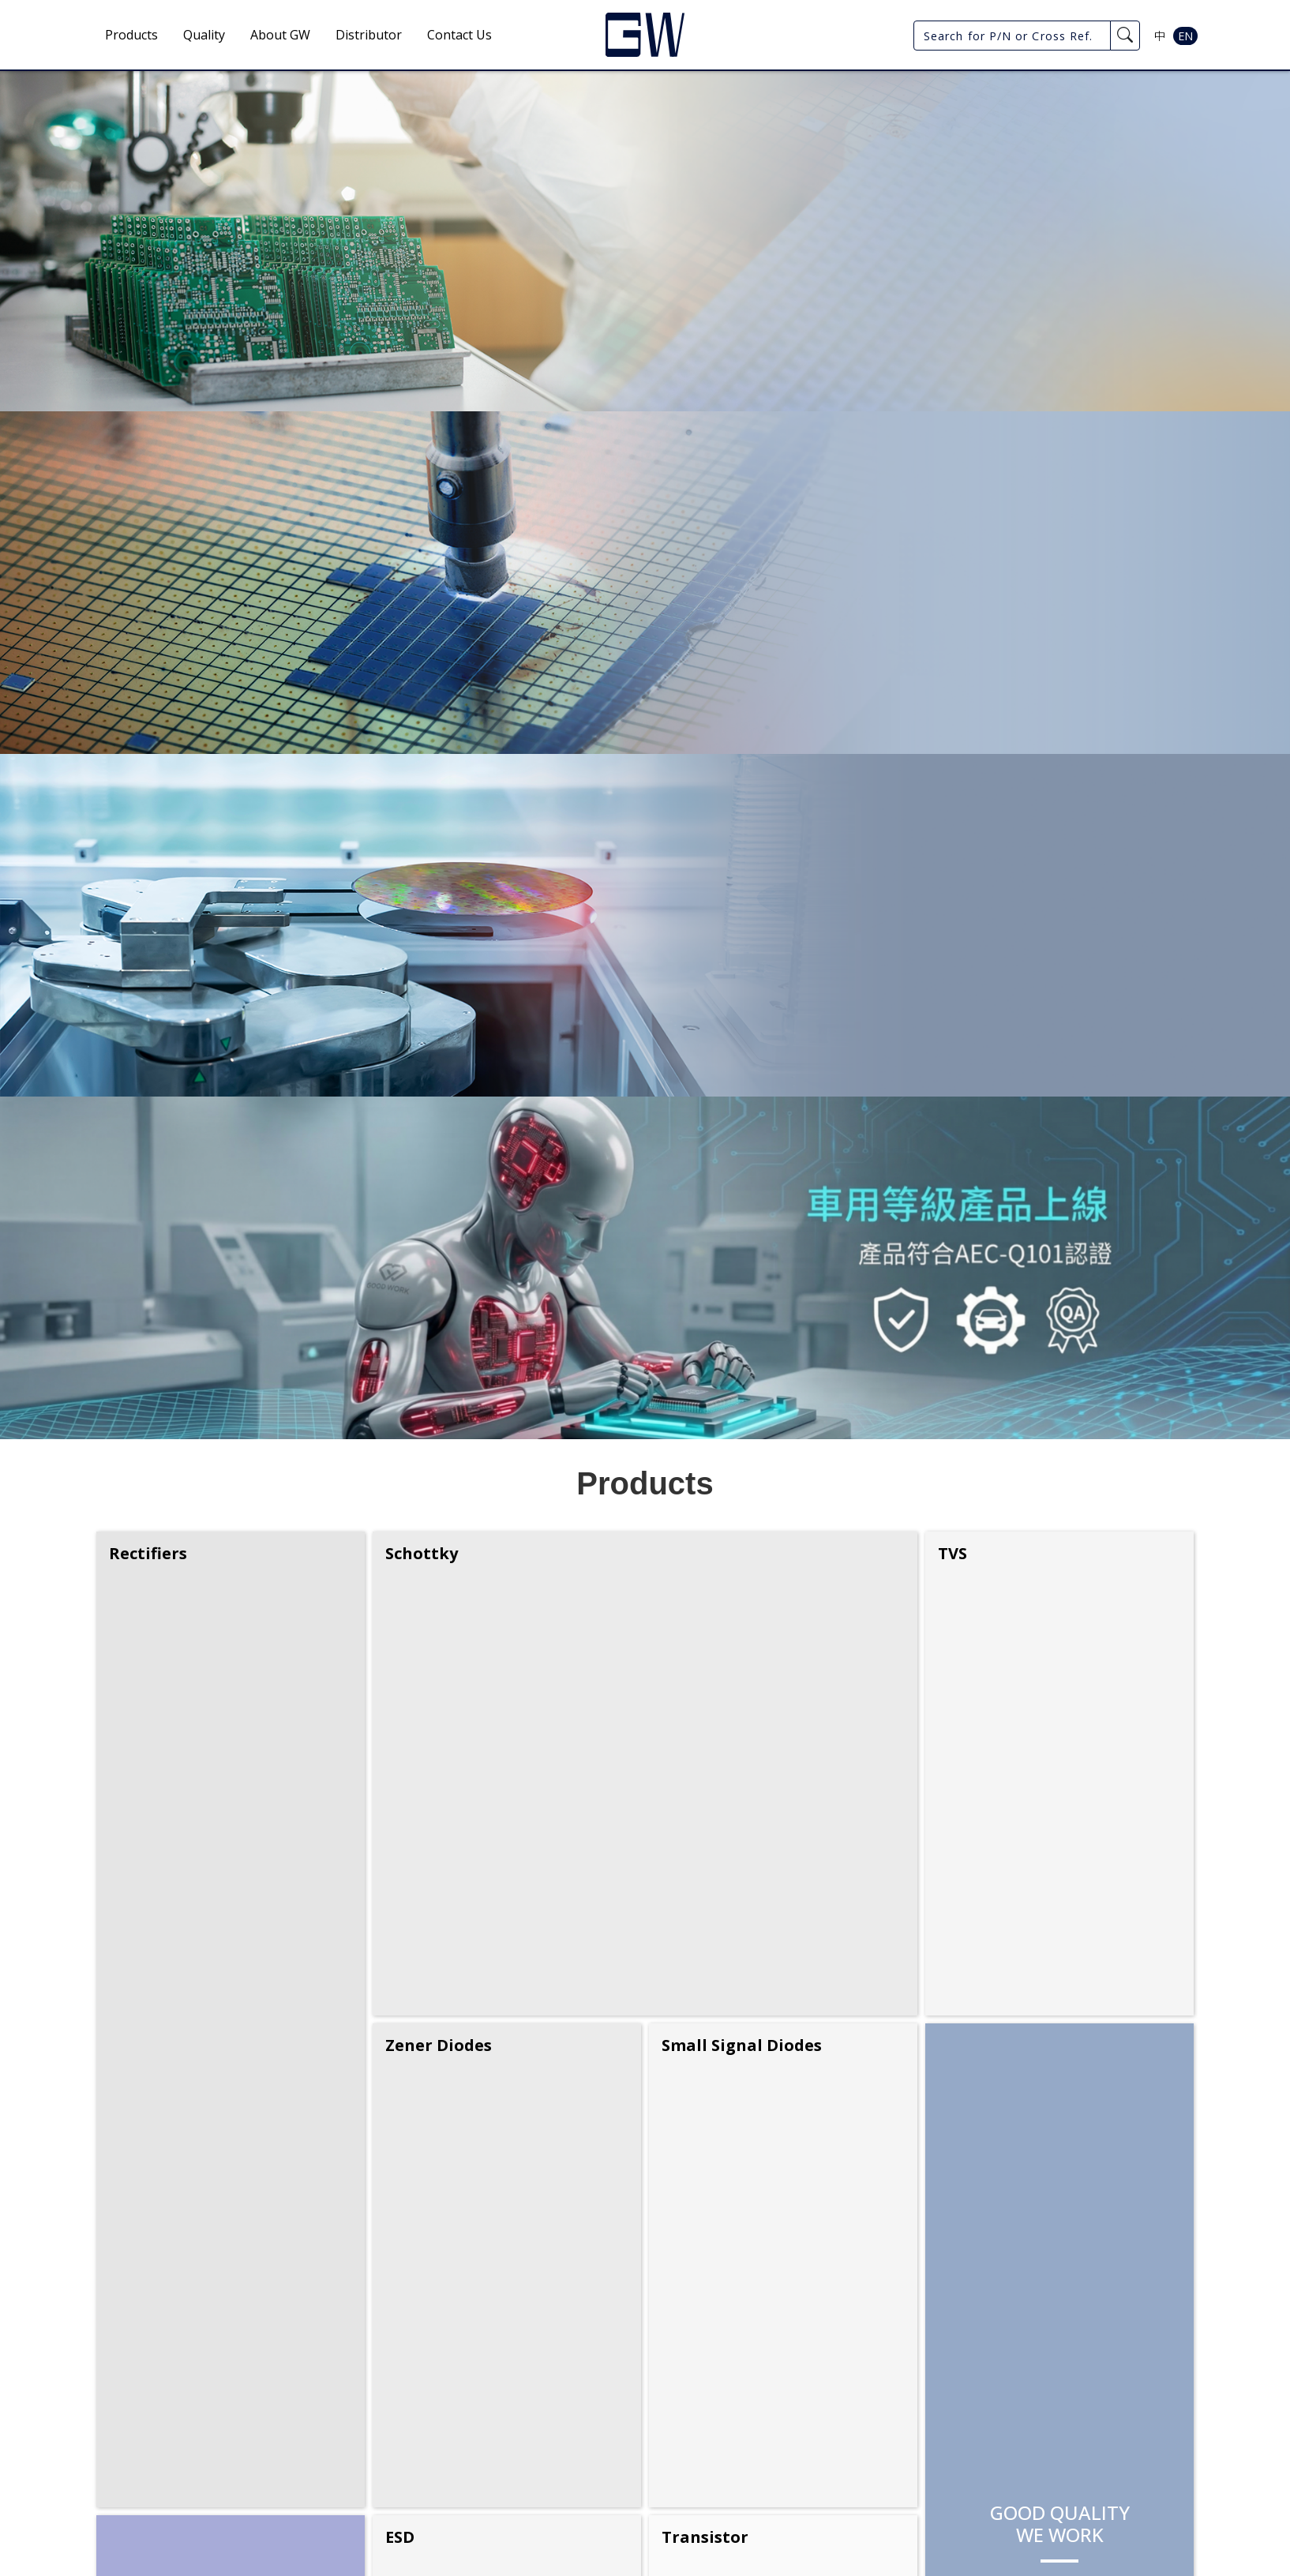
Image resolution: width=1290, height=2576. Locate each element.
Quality (204, 34)
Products (131, 34)
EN (1185, 35)
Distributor (369, 34)
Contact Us (459, 34)
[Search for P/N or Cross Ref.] (1012, 36)
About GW (280, 34)
